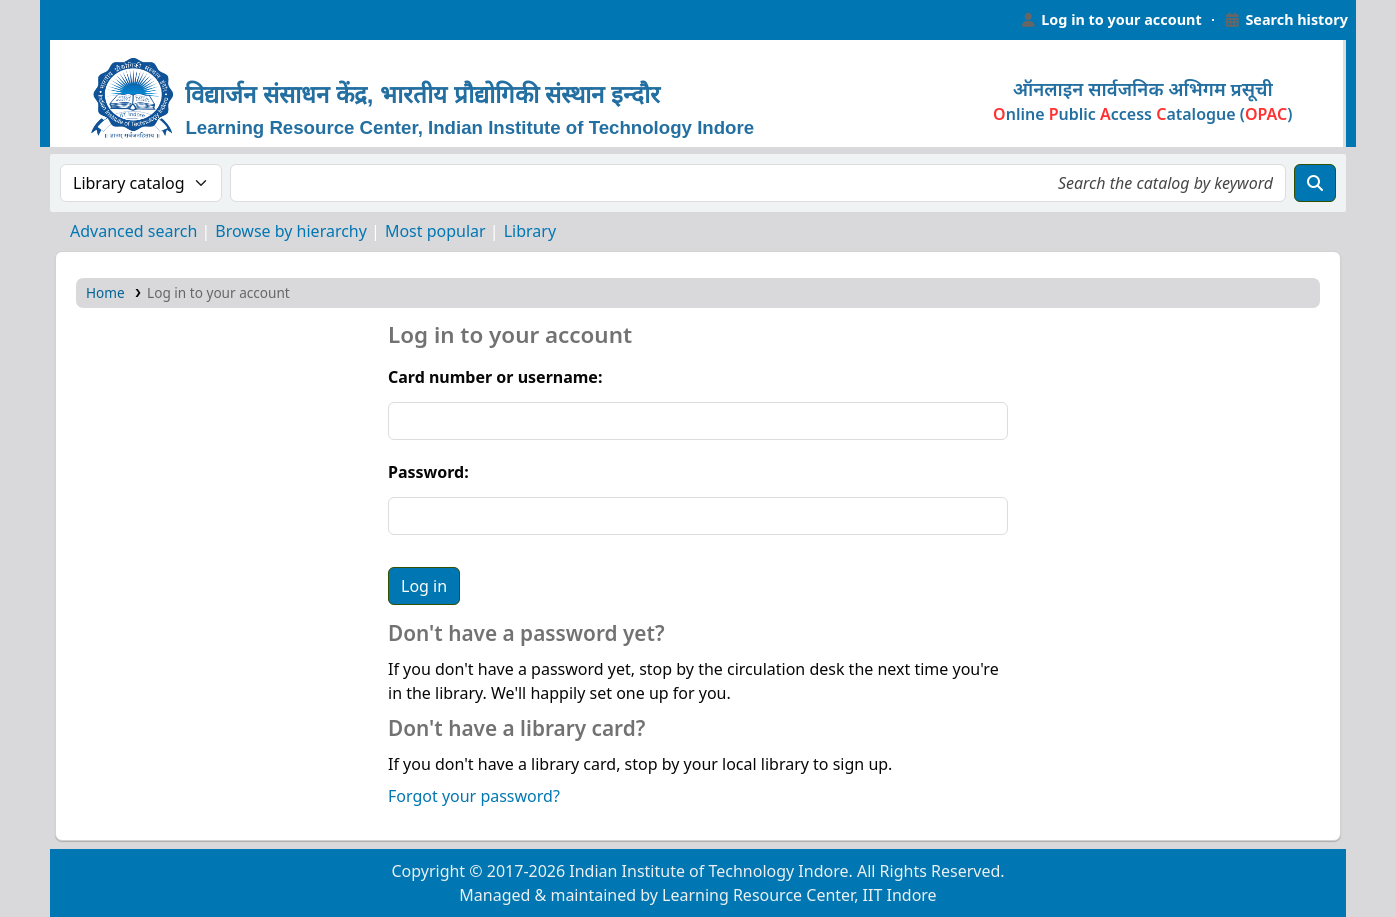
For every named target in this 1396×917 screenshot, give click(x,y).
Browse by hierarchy (291, 231)
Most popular (435, 231)
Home (105, 292)
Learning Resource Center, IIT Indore (90, 20)
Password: (428, 472)
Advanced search (133, 231)
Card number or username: (495, 377)
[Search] (1315, 183)
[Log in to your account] (1111, 20)
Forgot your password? (474, 796)
